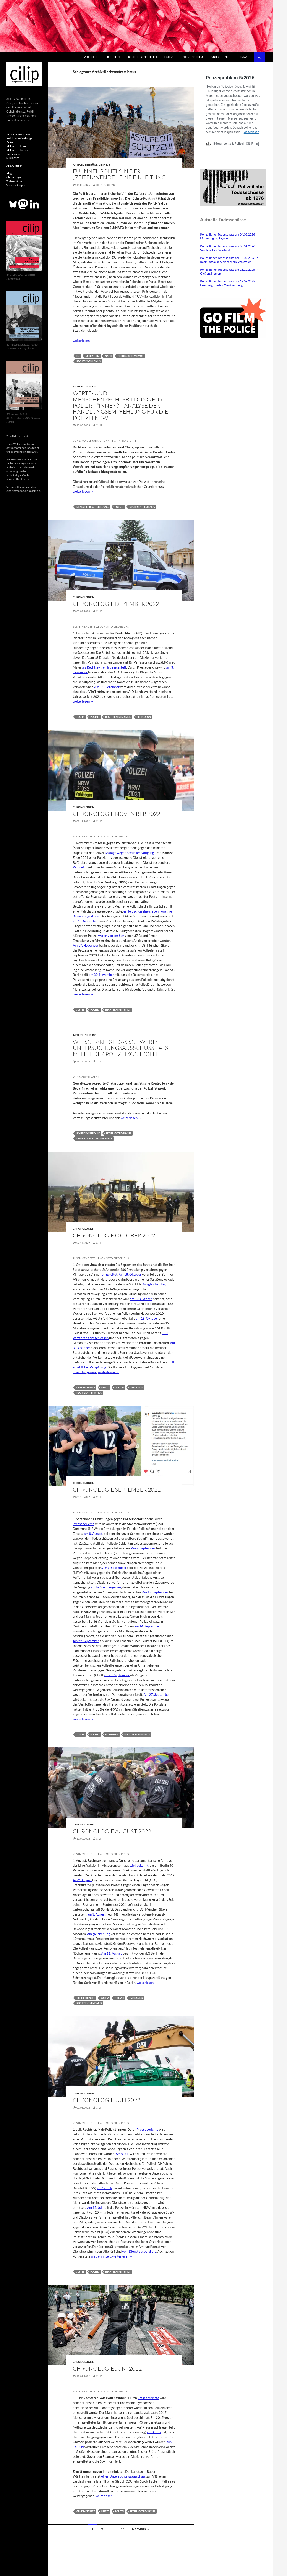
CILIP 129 (90, 386)
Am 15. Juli (95, 2207)
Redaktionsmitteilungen (20, 138)
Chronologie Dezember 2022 (116, 603)
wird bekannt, (139, 1865)
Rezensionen (13, 154)
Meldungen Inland (16, 146)
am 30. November (101, 975)
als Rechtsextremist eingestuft (104, 667)
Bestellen (113, 57)
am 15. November (85, 921)
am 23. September (117, 1675)
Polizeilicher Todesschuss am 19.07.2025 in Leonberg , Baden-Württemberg (229, 283)
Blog (9, 173)
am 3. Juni (154, 2432)
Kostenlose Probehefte (143, 57)
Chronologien (83, 597)
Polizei (119, 506)
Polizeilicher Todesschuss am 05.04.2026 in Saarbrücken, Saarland (229, 248)
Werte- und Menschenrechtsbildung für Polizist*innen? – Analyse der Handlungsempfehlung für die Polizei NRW (120, 405)
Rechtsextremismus (130, 355)
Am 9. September (114, 1568)
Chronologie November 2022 (116, 813)
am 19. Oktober (141, 1299)
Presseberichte (83, 1524)
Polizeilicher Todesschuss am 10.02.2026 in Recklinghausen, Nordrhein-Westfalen (229, 260)
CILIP (99, 425)
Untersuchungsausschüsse (94, 1138)
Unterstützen (220, 57)
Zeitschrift (91, 57)
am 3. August (96, 1914)
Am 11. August (111, 1953)
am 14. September (147, 1626)
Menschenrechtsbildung (92, 506)
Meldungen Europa (17, 150)
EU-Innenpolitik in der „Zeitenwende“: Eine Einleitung (119, 174)
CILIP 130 (90, 1035)
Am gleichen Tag (154, 1284)
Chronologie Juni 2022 (107, 2368)
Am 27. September (157, 1694)
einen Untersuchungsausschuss (123, 2476)
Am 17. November (85, 945)
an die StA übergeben (106, 1587)
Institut (169, 57)
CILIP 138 (104, 164)
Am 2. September (143, 1548)
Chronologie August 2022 (112, 1831)
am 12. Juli (104, 2188)
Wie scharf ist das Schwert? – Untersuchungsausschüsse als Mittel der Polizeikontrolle (120, 1047)
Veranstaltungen (15, 185)
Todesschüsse (14, 181)
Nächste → (141, 2529)
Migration (92, 355)
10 (122, 2529)
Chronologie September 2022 (117, 1489)
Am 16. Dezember (107, 687)
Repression (144, 716)
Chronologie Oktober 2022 (114, 1235)
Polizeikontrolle (88, 1133)
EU (77, 355)
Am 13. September (155, 1592)
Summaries (12, 157)
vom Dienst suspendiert (139, 2251)
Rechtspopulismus (88, 361)
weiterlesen (83, 340)
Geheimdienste (85, 1387)
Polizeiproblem (193, 57)
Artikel (78, 164)
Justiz (80, 716)
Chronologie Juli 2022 (106, 2099)
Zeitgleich (80, 867)
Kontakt (243, 57)
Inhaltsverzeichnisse (18, 134)
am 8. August (93, 1533)
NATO (108, 355)
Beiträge (91, 164)
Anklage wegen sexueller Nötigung (129, 853)
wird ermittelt (101, 2256)
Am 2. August (82, 1880)
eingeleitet (109, 1274)
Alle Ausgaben (14, 165)
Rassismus (136, 1387)
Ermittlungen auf (85, 1372)
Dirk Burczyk (105, 185)
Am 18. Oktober (130, 1274)
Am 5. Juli (122, 2154)
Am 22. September (86, 1641)
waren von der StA (111, 935)
